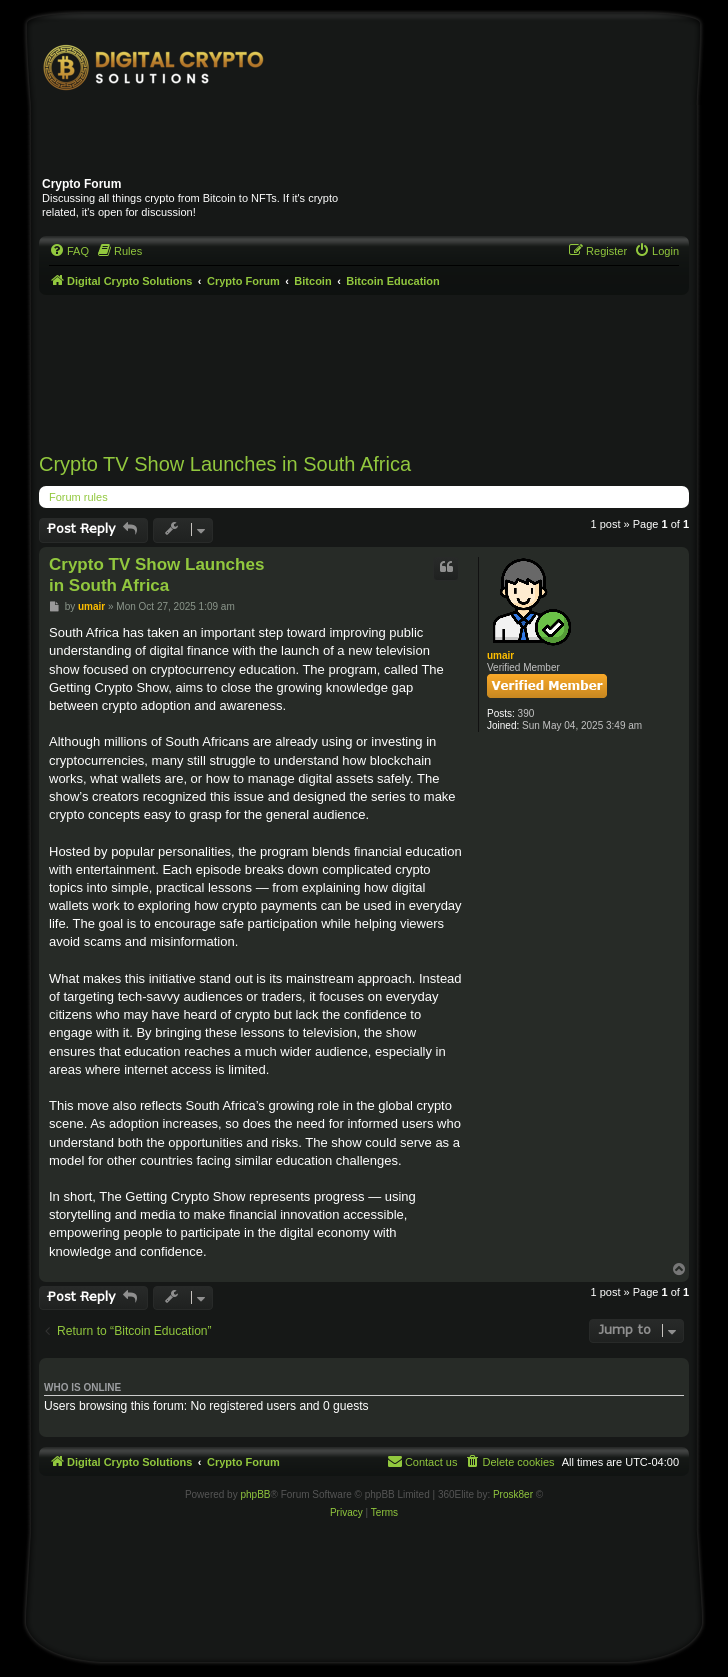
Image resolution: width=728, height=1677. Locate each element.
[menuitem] (69, 251)
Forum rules (78, 497)
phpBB (255, 1494)
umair (500, 655)
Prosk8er (513, 1494)
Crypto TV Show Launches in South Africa (225, 464)
